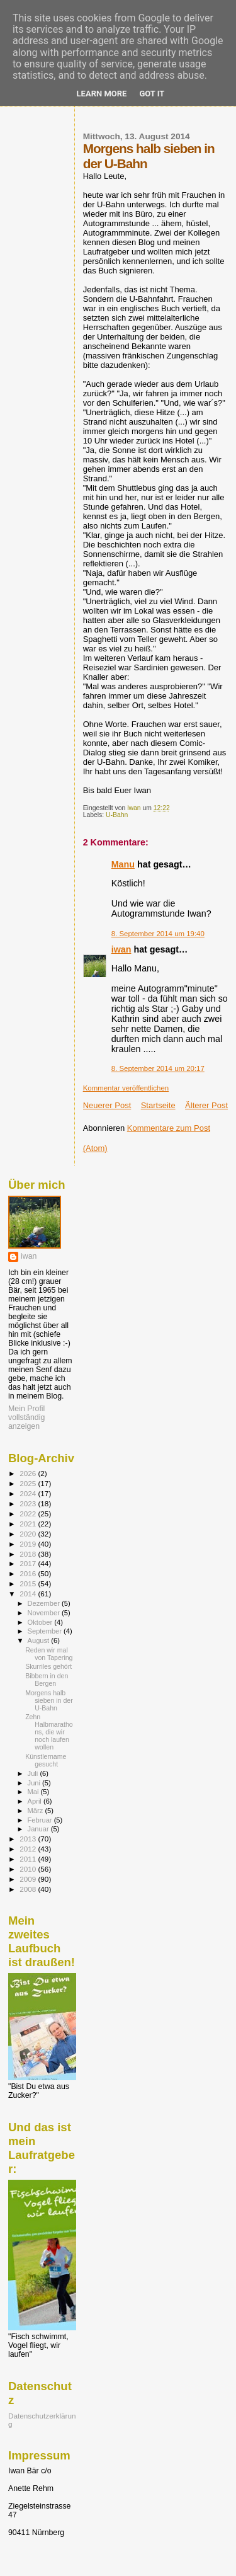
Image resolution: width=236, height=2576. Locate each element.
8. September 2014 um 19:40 (158, 933)
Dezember (45, 1603)
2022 (29, 1513)
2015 (29, 1583)
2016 (29, 1573)
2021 (29, 1524)
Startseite (158, 1105)
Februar (41, 1820)
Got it (151, 93)
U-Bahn (117, 814)
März (36, 1810)
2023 (29, 1503)
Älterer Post (206, 1105)
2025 (29, 1483)
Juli (34, 1773)
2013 (29, 1839)
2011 (29, 1859)
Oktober (41, 1622)
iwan (121, 949)
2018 (29, 1554)
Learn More (102, 93)
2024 (29, 1493)
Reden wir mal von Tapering (48, 1653)
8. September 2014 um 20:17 (158, 1068)
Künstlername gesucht (45, 1760)
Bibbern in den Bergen (46, 1679)
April (35, 1801)
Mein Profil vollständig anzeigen (26, 1417)
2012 (29, 1849)
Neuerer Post (107, 1105)
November (45, 1613)
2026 (29, 1473)
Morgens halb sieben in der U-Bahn (49, 1700)
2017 (29, 1563)
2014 (29, 1593)
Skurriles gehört (48, 1666)
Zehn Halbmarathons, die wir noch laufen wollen (49, 1732)
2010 (29, 1869)
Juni (35, 1783)
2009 (29, 1879)
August (40, 1640)
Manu (123, 864)
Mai (34, 1791)
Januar (39, 1829)
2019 (29, 1544)
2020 (29, 1534)
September (46, 1631)
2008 (29, 1889)
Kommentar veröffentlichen (126, 1088)
